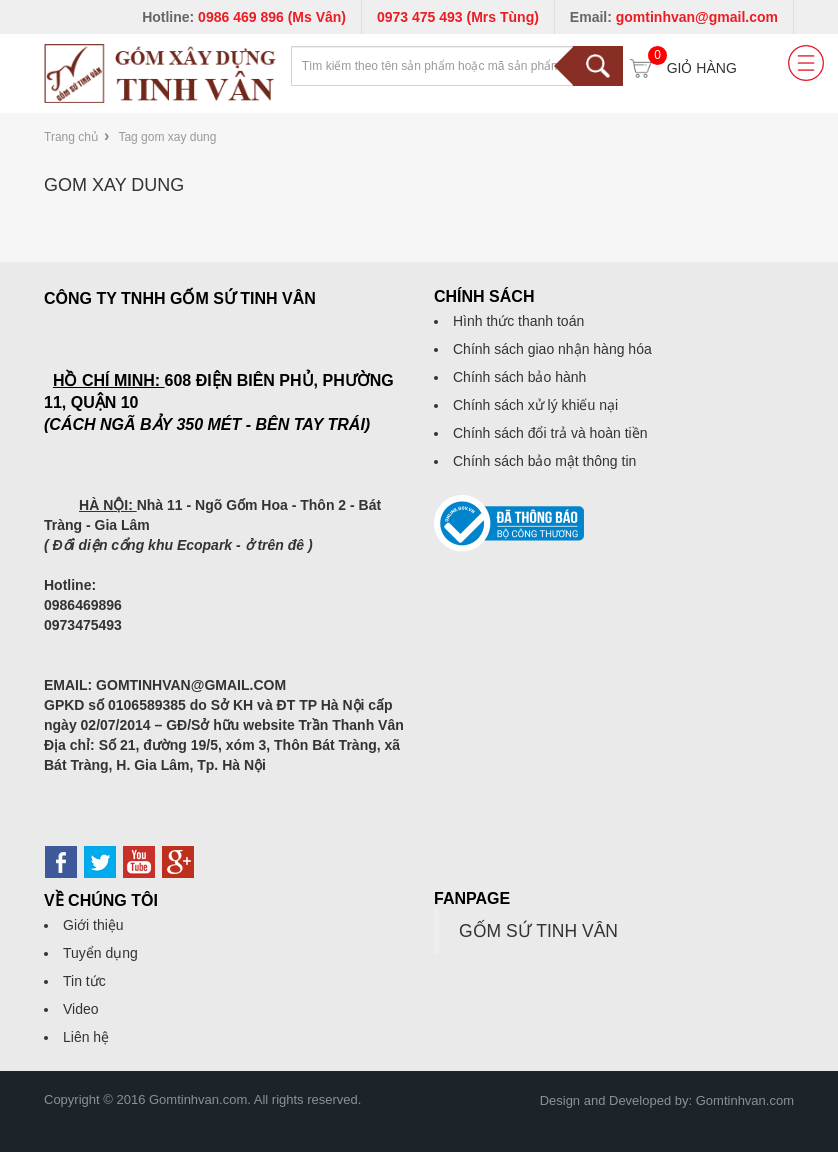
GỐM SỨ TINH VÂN (538, 931)
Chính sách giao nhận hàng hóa (552, 349)
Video (81, 1009)
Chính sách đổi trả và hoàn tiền (550, 433)
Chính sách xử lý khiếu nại (535, 405)
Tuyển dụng (100, 953)
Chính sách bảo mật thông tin (544, 461)
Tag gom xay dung (167, 137)
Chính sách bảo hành (519, 377)
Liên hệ (86, 1037)
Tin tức (84, 981)
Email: (674, 17)
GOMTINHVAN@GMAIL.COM (191, 685)
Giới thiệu (93, 925)
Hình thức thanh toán (518, 321)
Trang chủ (71, 137)
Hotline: (244, 17)
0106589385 (147, 705)
